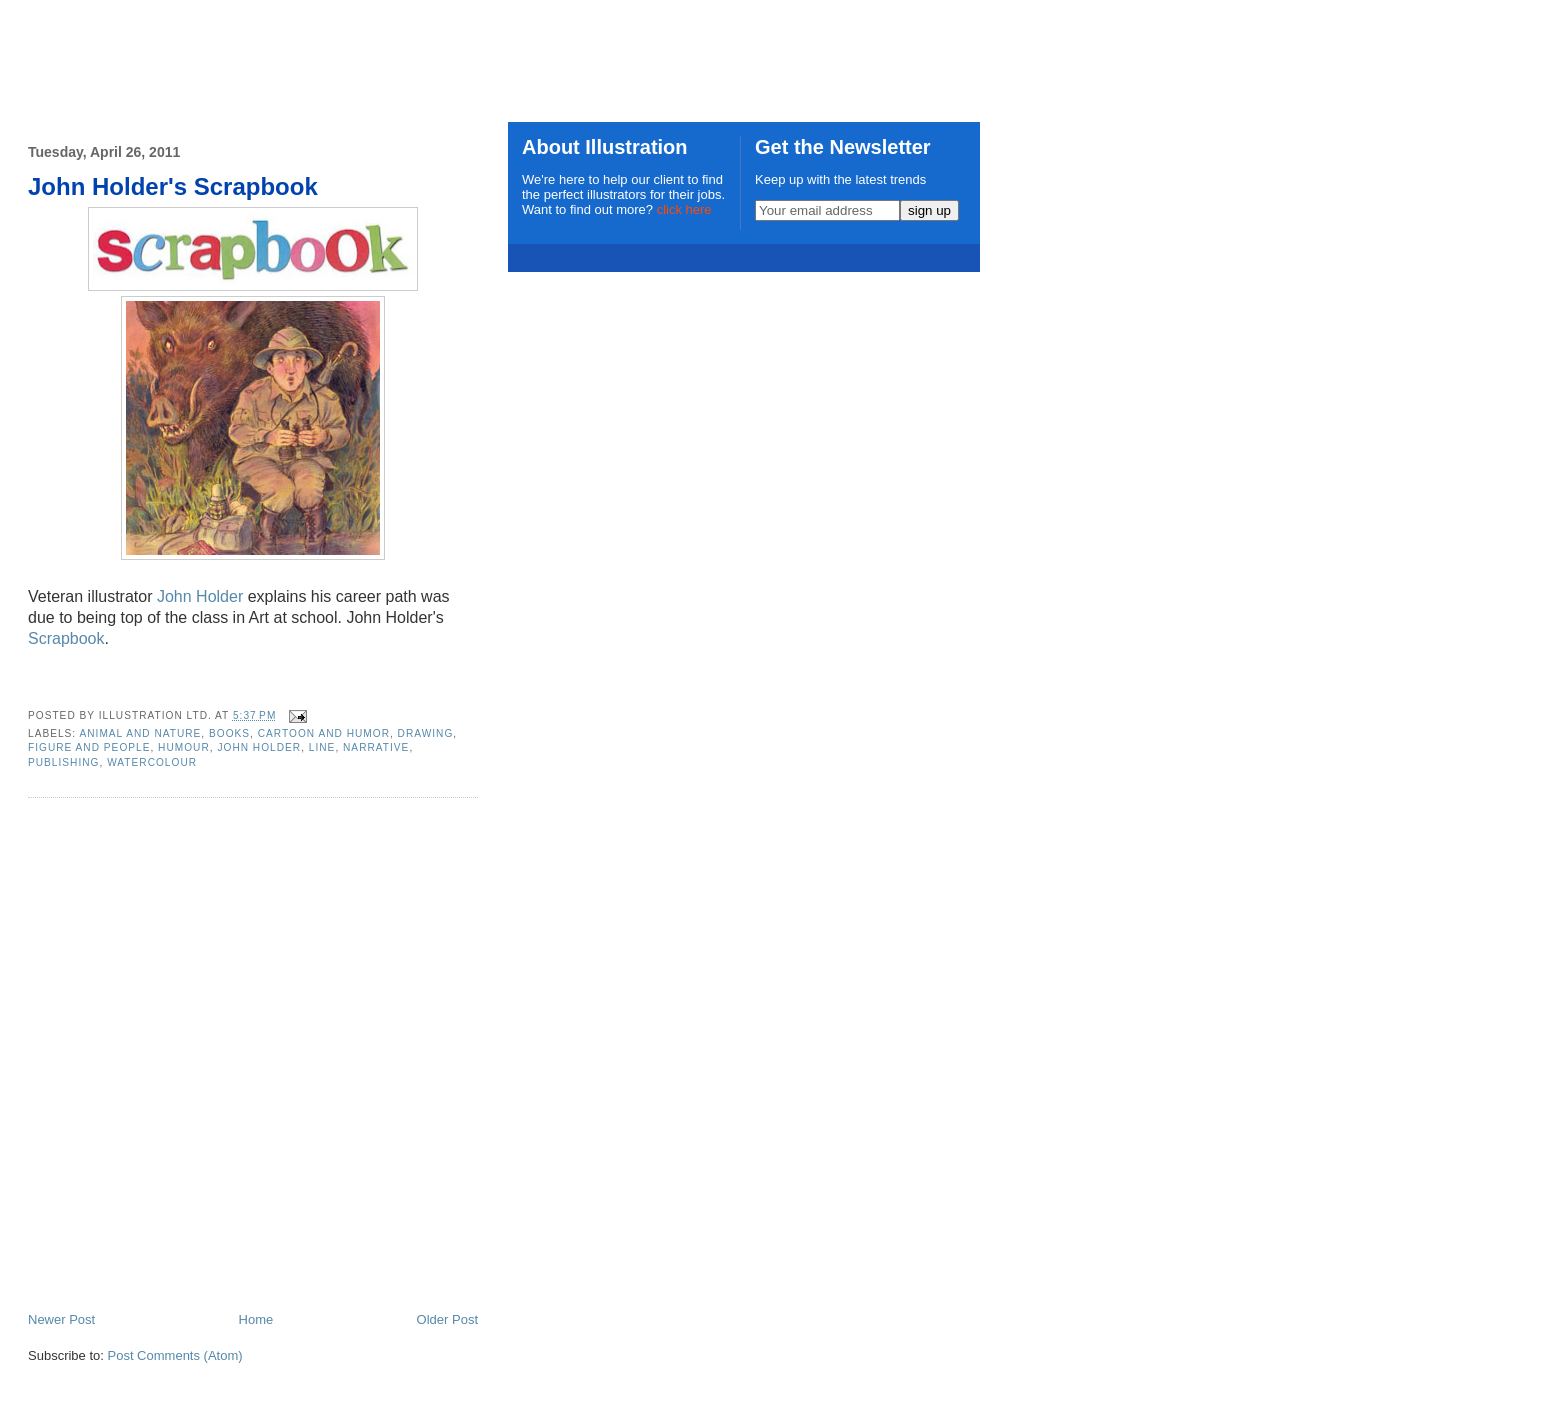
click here (684, 209)
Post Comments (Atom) (175, 1355)
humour (184, 747)
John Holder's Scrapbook (173, 186)
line (322, 747)
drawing (426, 733)
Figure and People (89, 747)
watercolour (152, 762)
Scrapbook (66, 638)
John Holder (200, 596)
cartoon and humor (324, 733)
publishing (63, 762)
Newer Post (61, 1319)
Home (256, 1319)
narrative (376, 747)
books (229, 733)
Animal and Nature (140, 733)
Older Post (447, 1319)
